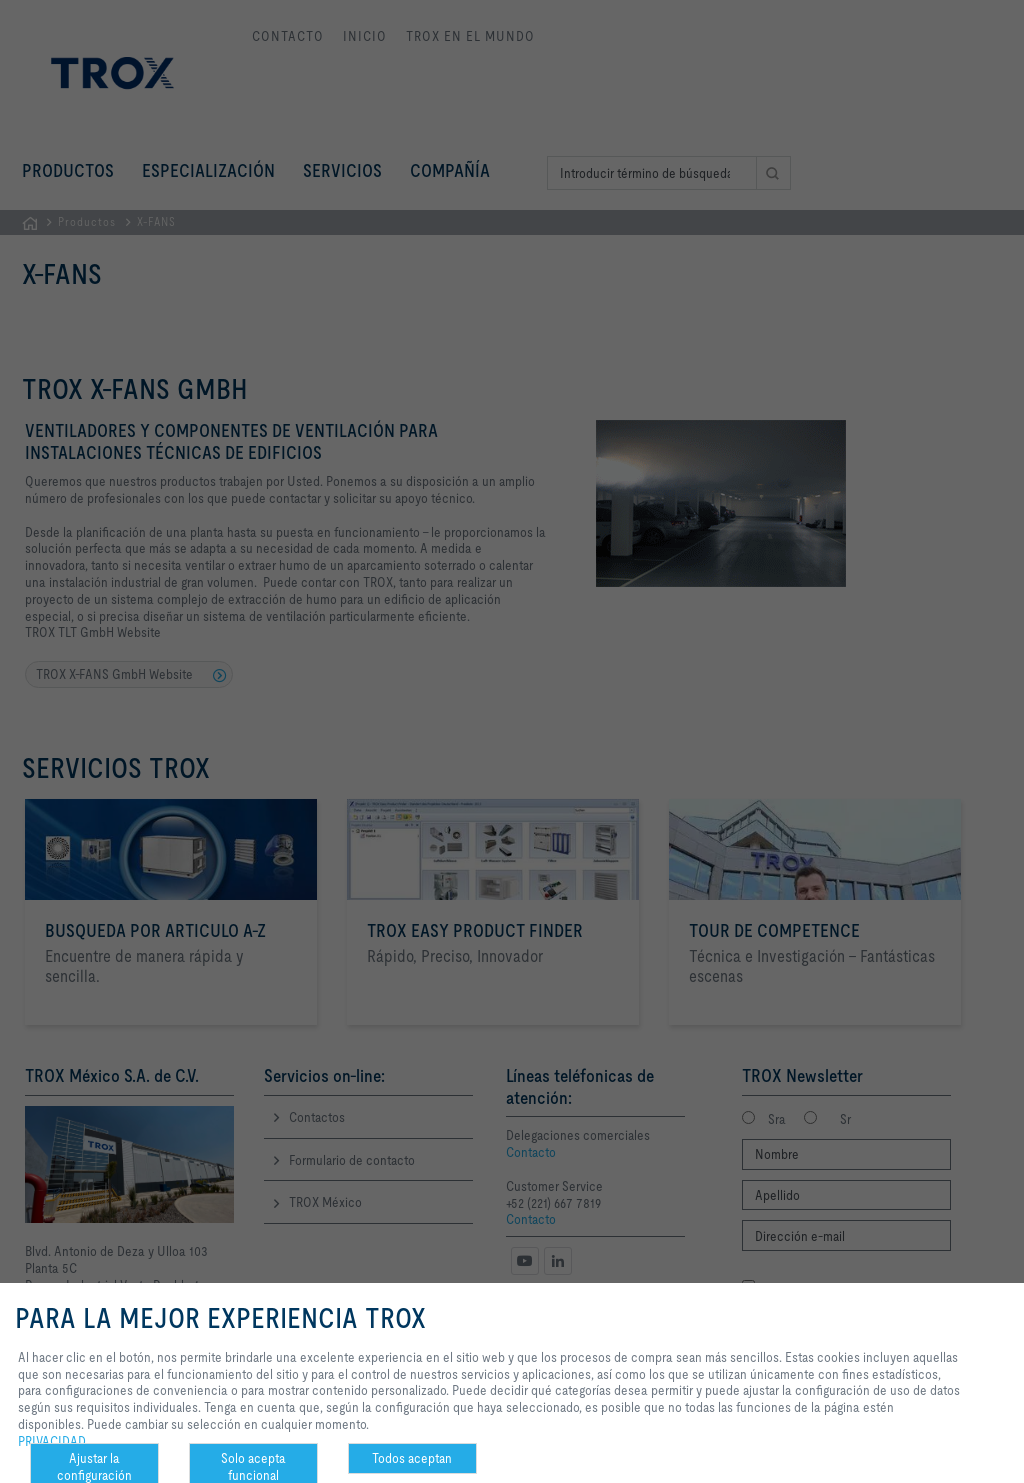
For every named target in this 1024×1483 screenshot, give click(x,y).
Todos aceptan (412, 1458)
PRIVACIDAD (52, 1441)
